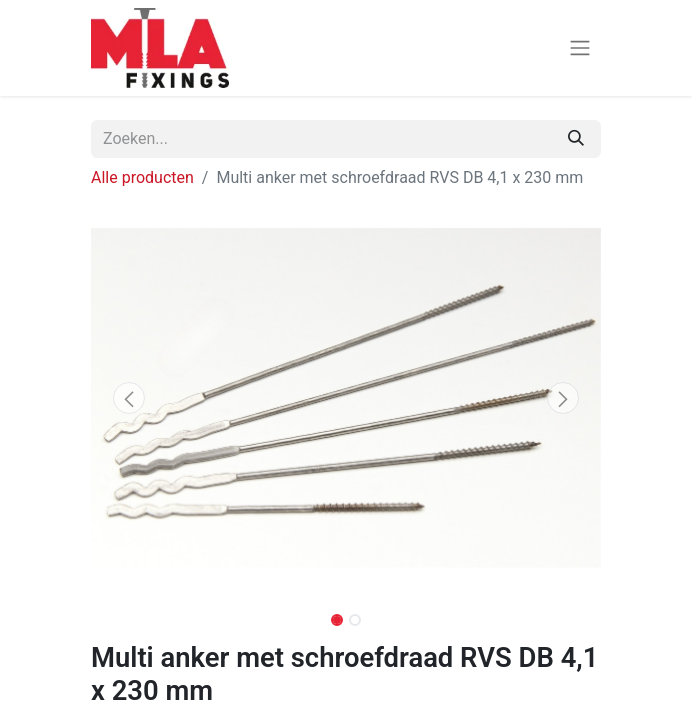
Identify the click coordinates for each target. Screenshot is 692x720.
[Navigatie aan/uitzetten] (580, 48)
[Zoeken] (576, 139)
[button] (129, 398)
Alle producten (142, 177)
